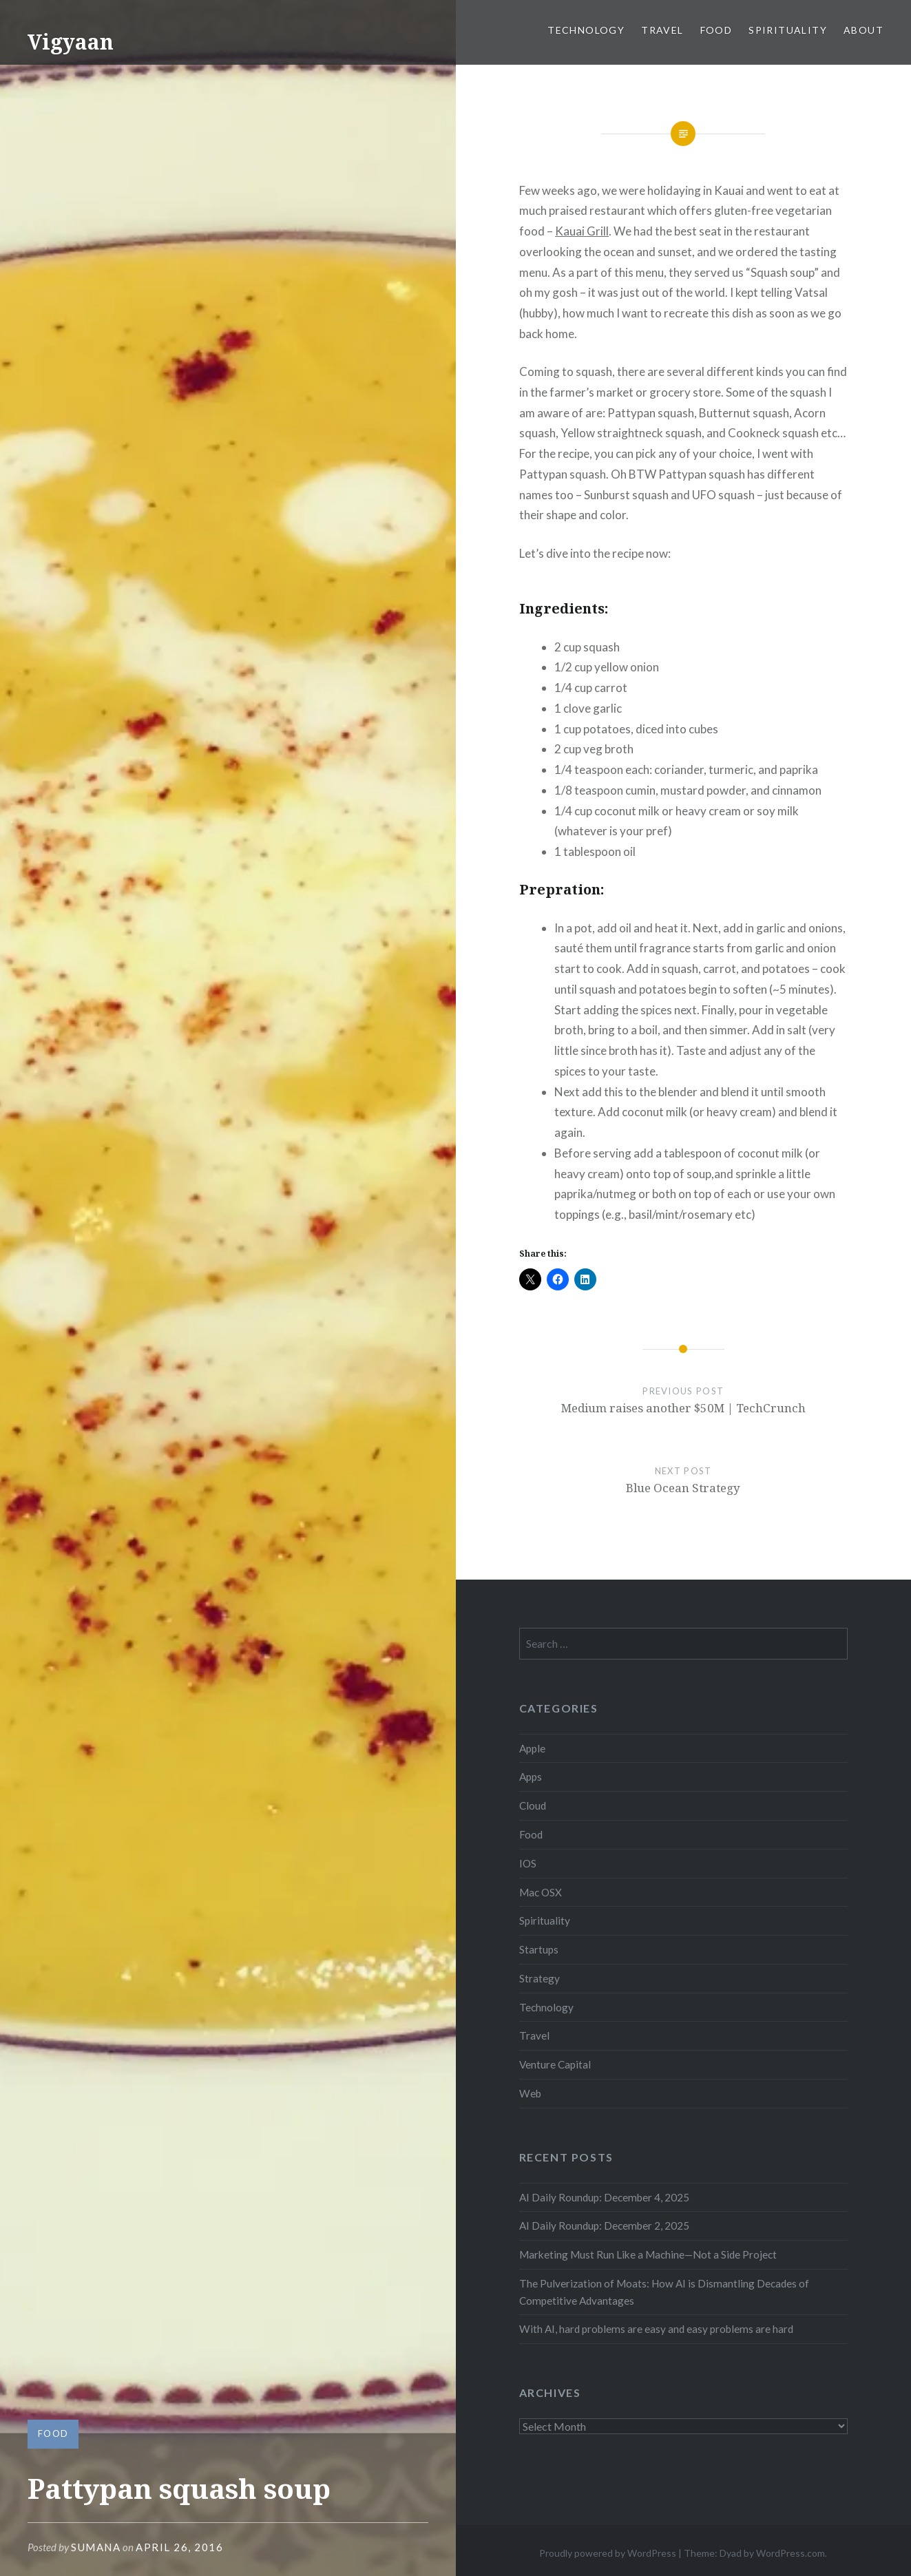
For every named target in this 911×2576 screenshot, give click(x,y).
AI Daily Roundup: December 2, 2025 (604, 2225)
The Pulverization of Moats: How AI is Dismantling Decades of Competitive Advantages (664, 2292)
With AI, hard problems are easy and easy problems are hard (656, 2329)
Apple (532, 1748)
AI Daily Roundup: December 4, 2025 (604, 2197)
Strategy (539, 1978)
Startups (538, 1949)
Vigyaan (71, 42)
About (863, 30)
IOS (527, 1863)
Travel (662, 30)
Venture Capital (555, 2064)
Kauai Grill (582, 231)
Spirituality (787, 30)
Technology (586, 30)
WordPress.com (790, 2553)
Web (530, 2093)
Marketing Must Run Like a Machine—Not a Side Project (648, 2254)
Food (716, 30)
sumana (96, 2547)
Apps (530, 1776)
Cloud (532, 1805)
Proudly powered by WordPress (607, 2553)
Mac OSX (540, 1892)
